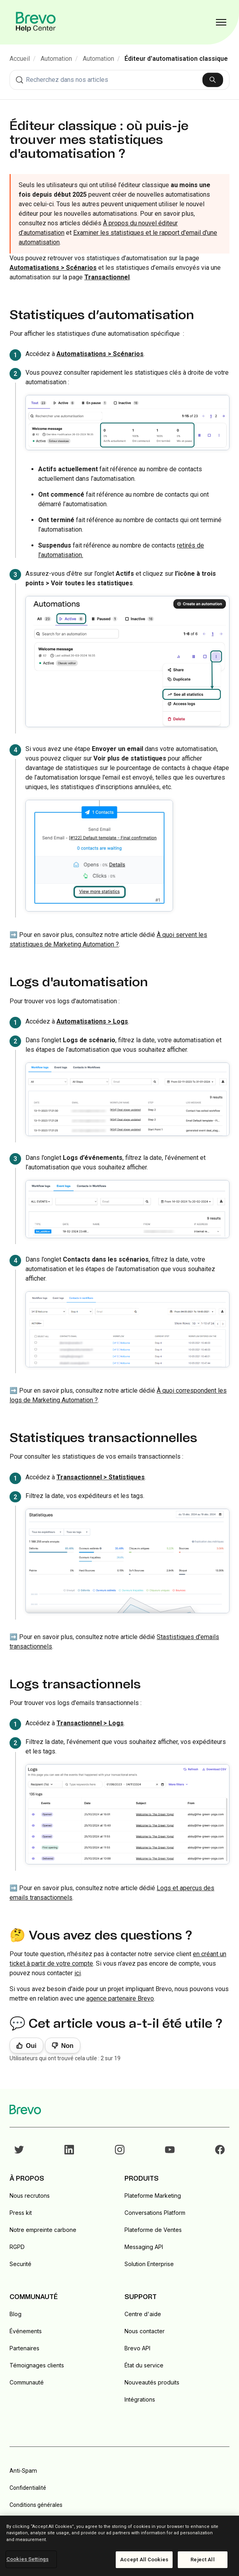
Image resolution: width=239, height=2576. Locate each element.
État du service (143, 2365)
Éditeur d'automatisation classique (176, 58)
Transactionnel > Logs (90, 1723)
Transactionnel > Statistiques (100, 1477)
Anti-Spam (23, 2471)
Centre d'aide (142, 2314)
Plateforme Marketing (152, 2195)
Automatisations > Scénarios (100, 354)
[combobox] (119, 80)
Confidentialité (28, 2488)
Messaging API (143, 2246)
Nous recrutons (30, 2195)
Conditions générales (36, 2505)
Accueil (20, 58)
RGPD (17, 2246)
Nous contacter (144, 2331)
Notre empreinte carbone (43, 2229)
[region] (119, 2546)
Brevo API (137, 2348)
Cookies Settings (27, 2559)
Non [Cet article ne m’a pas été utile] (67, 2045)
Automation (56, 58)
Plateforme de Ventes (153, 2229)
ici (77, 1973)
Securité (20, 2264)
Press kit (21, 2212)
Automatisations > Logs (92, 1021)
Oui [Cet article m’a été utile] (31, 2045)
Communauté (27, 2382)
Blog (15, 2314)
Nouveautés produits (151, 2382)
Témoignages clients (37, 2365)
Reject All (202, 2559)
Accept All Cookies (144, 2559)
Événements (26, 2331)
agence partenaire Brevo (120, 1998)
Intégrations (139, 2399)
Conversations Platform (154, 2212)
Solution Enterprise (149, 2264)
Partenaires (24, 2348)
